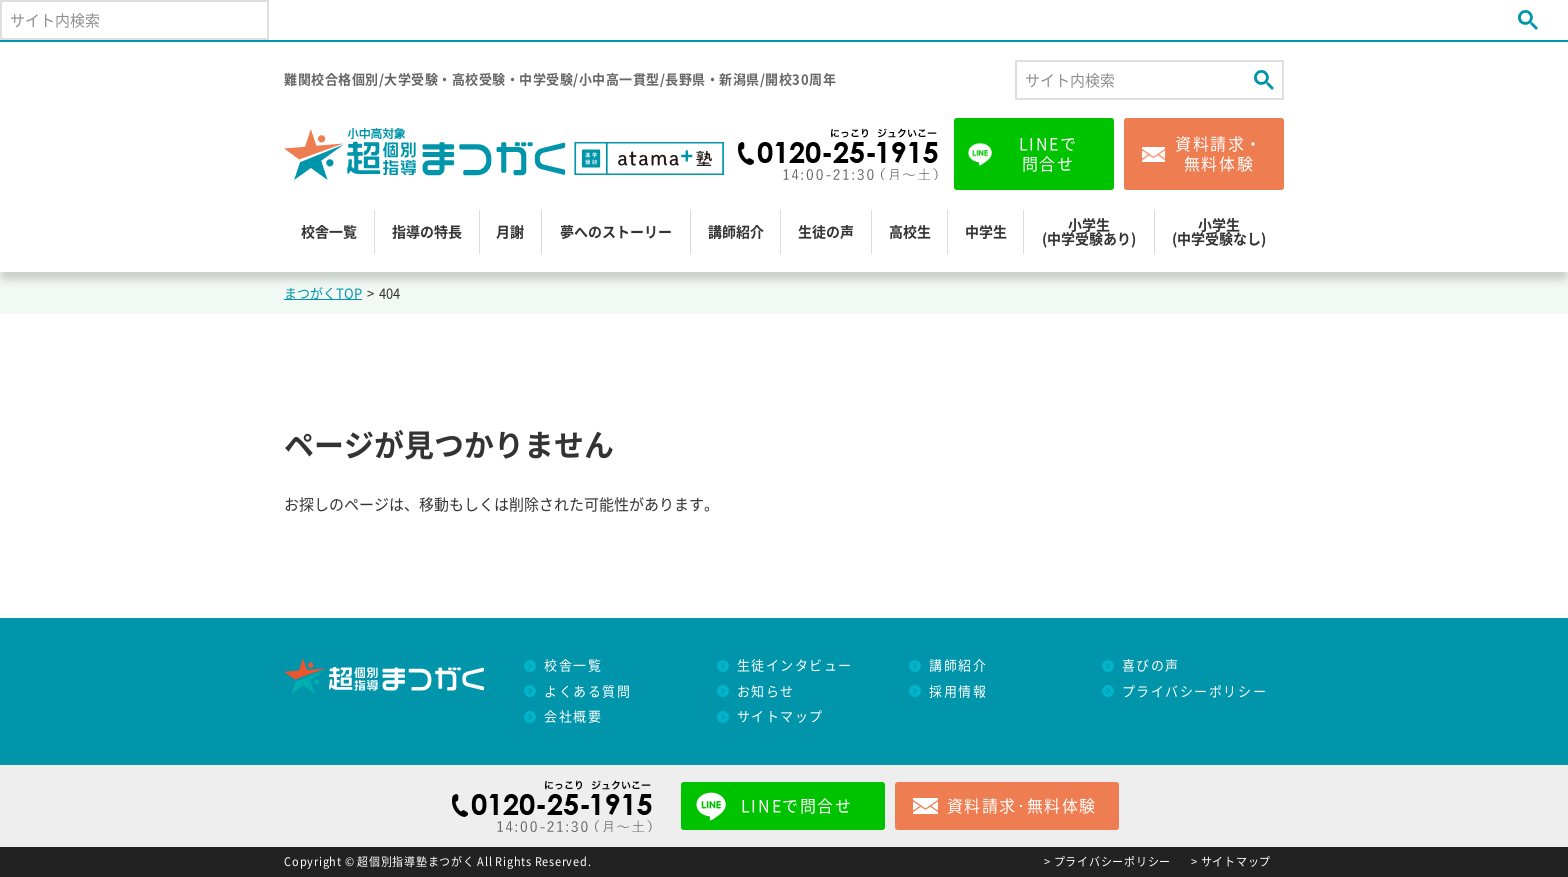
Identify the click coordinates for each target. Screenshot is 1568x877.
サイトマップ (780, 716)
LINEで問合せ (1048, 154)
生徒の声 (826, 232)
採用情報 (958, 691)
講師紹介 (736, 232)
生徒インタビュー (795, 665)
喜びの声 (1151, 665)
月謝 (510, 232)
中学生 (986, 232)
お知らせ (766, 691)
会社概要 (573, 716)
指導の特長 (427, 232)
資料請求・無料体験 (1219, 154)
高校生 (910, 232)
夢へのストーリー (616, 232)
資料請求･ (1022, 806)
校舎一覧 (329, 232)
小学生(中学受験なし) (1219, 232)
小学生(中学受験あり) (1089, 232)
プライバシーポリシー (1195, 691)
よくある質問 (587, 691)
